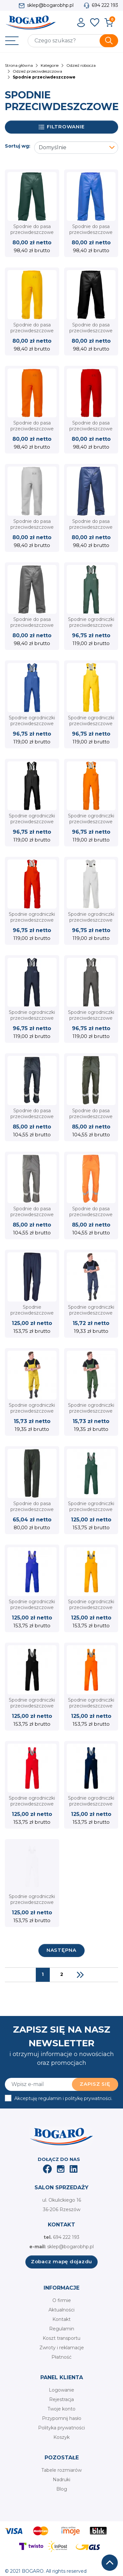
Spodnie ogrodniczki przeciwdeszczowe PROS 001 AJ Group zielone (91, 628)
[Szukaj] (73, 40)
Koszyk (61, 2437)
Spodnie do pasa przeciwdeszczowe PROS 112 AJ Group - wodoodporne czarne (91, 334)
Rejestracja (61, 2399)
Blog (61, 2489)
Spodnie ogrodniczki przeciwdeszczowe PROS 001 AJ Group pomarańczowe (91, 825)
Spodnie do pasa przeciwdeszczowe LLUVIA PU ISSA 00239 (32, 1512)
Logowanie (61, 2390)
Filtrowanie (62, 127)
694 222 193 (105, 5)
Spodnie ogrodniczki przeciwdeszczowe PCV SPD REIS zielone (91, 1414)
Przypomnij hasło (61, 2418)
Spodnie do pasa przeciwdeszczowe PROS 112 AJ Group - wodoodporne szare (31, 628)
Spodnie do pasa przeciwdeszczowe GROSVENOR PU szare (32, 1218)
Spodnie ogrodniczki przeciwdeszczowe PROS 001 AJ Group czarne (32, 825)
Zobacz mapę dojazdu (61, 2261)
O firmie (61, 2300)
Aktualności (61, 2310)
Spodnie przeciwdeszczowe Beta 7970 (32, 1313)
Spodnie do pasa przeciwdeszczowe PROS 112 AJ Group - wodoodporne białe (31, 530)
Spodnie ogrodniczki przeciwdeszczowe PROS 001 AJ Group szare (91, 1021)
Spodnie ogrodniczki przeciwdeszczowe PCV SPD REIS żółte (32, 1411)
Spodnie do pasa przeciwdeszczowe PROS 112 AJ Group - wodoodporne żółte (31, 334)
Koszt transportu (61, 2338)
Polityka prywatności (61, 2428)
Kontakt (61, 2319)
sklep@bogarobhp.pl (50, 5)
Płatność (61, 2357)
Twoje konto (61, 2409)
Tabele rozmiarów (61, 2470)
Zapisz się (95, 2084)
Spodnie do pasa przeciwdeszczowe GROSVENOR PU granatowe (32, 1119)
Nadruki (61, 2479)
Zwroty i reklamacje (61, 2348)
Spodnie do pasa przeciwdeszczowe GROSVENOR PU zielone (91, 1119)
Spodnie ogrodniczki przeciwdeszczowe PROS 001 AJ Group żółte (91, 727)
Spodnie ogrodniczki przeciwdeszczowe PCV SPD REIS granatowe (91, 1316)
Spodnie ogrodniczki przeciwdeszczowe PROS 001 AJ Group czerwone (32, 923)
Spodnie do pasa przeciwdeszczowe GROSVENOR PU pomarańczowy (91, 1218)
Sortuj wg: (17, 146)
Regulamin (61, 2329)
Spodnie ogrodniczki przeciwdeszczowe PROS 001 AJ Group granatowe (32, 1021)
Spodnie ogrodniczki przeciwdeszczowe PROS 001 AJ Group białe (91, 923)
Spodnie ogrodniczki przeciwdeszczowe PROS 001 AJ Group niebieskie (32, 727)
